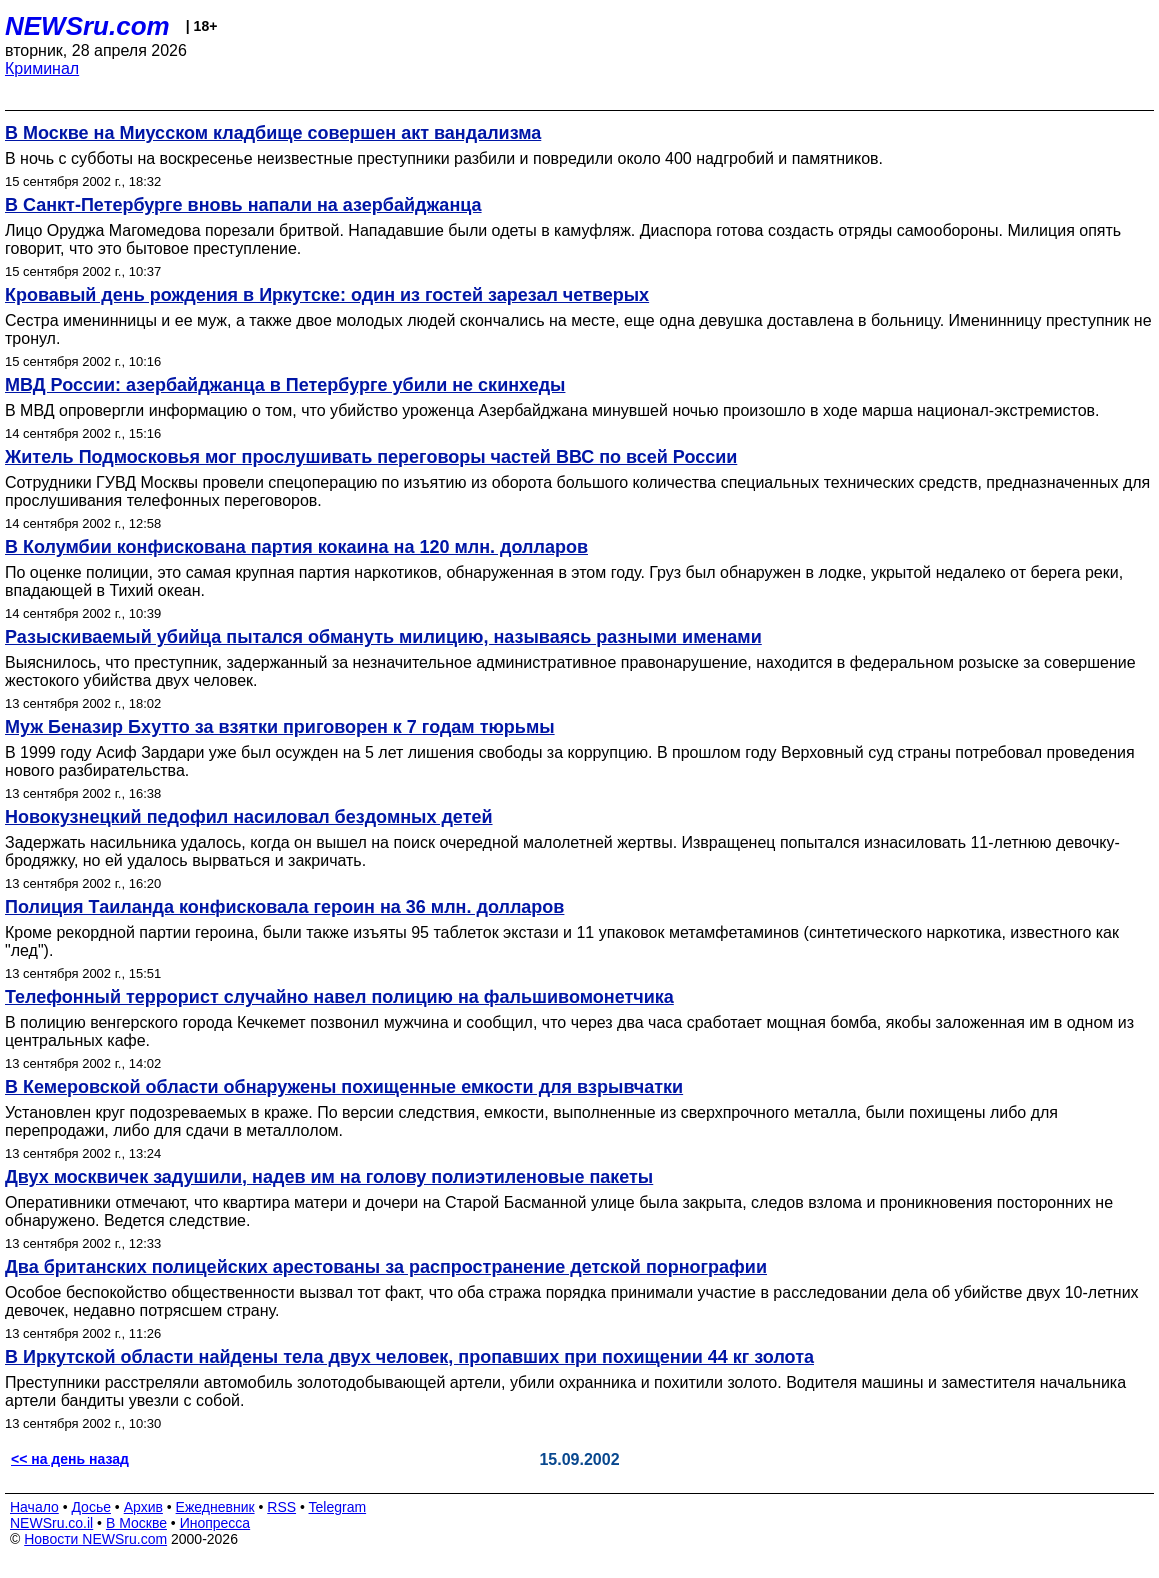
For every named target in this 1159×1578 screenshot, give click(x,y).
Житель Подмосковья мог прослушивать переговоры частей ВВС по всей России (371, 457)
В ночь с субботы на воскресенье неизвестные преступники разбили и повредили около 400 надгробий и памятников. (444, 158)
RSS (281, 1507)
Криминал (42, 68)
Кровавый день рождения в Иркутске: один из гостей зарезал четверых (327, 295)
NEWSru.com (87, 26)
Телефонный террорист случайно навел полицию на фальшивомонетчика (339, 997)
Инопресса (215, 1523)
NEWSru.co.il (51, 1523)
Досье (91, 1507)
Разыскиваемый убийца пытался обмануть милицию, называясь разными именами (383, 637)
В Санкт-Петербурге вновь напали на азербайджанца (243, 205)
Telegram (338, 1507)
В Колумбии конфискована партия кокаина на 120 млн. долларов (296, 547)
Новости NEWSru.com (95, 1539)
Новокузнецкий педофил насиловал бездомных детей (249, 817)
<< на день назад (70, 1459)
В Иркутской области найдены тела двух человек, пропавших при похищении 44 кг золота (409, 1357)
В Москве (136, 1523)
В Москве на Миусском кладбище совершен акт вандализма (273, 133)
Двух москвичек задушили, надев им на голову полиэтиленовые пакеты (329, 1177)
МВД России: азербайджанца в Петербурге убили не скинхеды (285, 385)
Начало (34, 1507)
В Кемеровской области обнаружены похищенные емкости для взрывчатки (344, 1087)
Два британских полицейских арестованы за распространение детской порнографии (386, 1267)
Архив (143, 1507)
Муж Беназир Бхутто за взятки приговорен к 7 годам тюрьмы (280, 727)
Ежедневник (215, 1507)
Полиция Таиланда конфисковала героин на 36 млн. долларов (284, 907)
